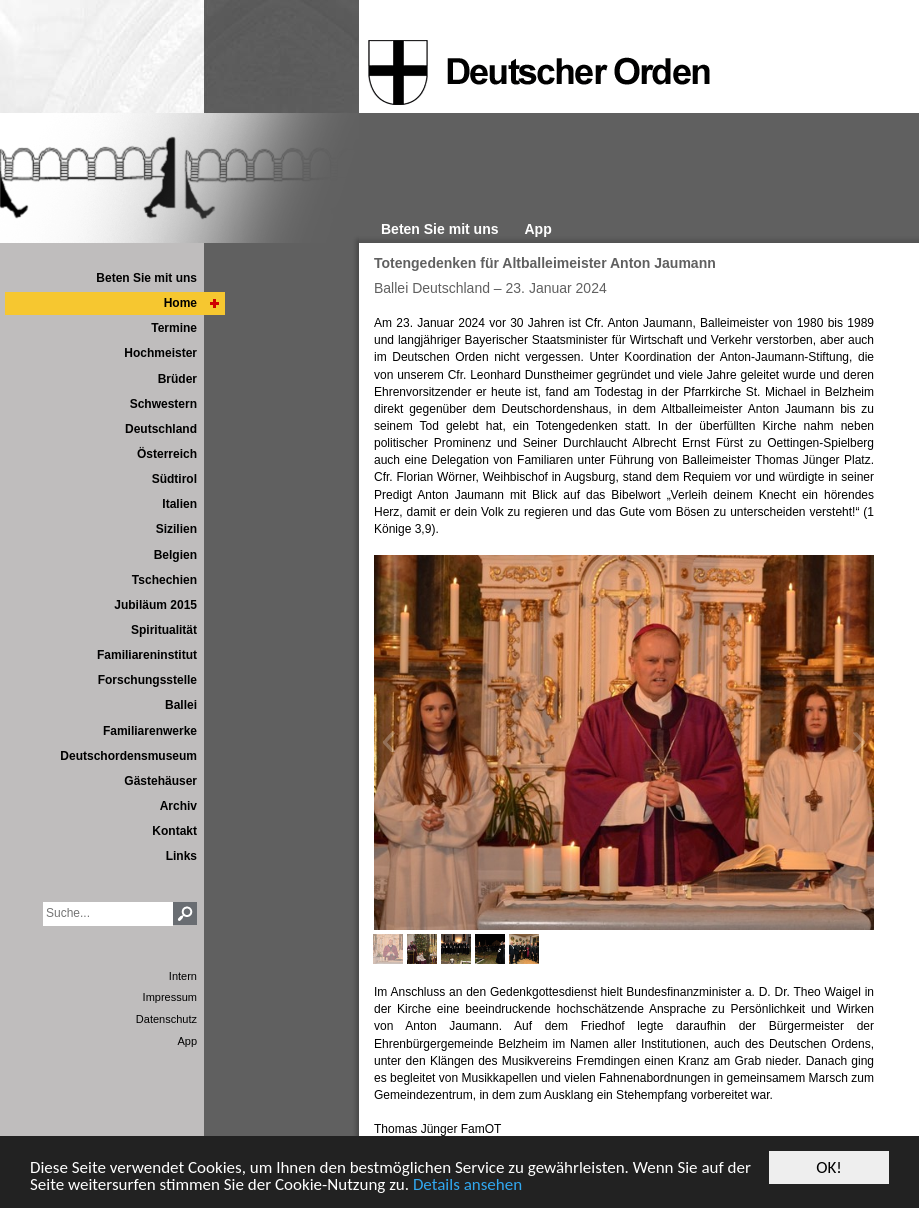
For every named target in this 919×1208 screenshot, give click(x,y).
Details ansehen (467, 1185)
